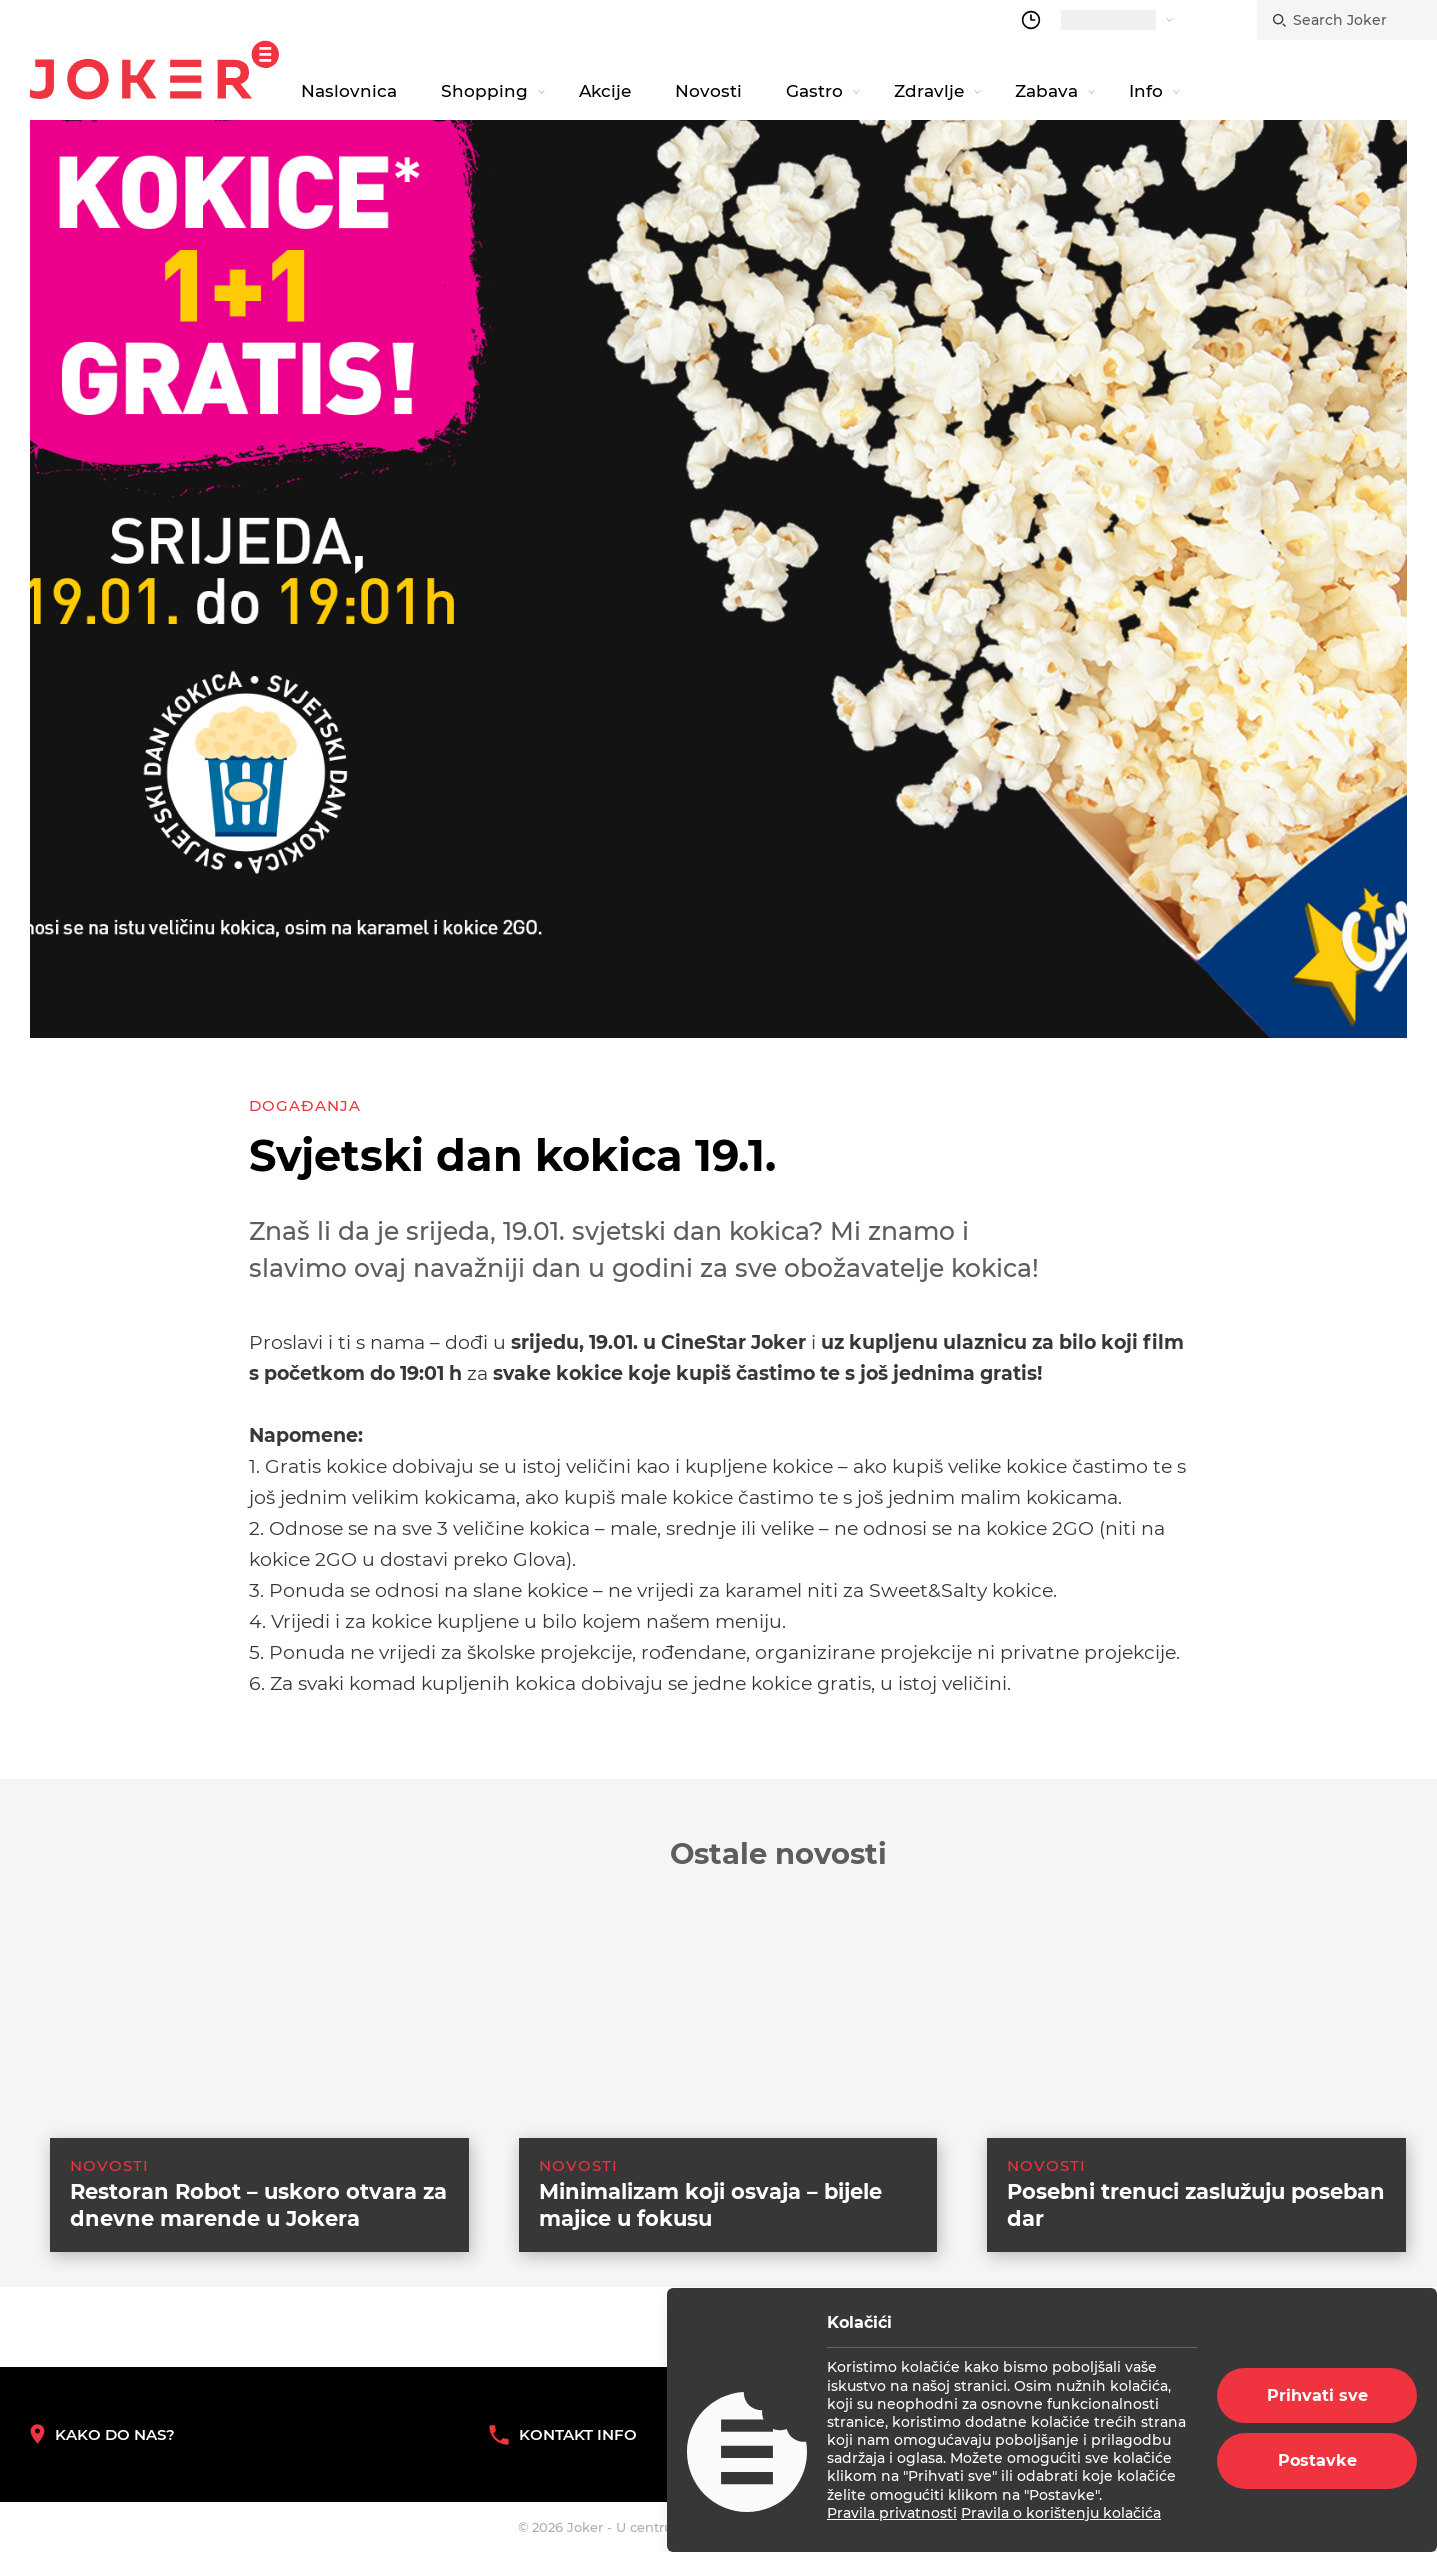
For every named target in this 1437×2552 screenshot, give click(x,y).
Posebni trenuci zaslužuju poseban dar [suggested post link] (1196, 2238)
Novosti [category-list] (109, 2198)
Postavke (1317, 2460)
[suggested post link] (239, 2080)
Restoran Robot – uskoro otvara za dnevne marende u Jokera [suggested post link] (258, 2238)
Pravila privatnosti (892, 2513)
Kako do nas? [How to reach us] (102, 2434)
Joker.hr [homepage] (154, 70)
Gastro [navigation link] (814, 91)
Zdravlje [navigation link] (929, 91)
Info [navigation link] (1146, 91)
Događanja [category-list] (305, 1105)
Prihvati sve (1317, 2395)
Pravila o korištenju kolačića (1061, 2513)
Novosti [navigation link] (708, 91)
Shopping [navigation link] (484, 91)
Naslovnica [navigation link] (349, 91)
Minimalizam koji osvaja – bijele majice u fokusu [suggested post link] (710, 2238)
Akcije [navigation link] (605, 91)
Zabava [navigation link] (1046, 91)
